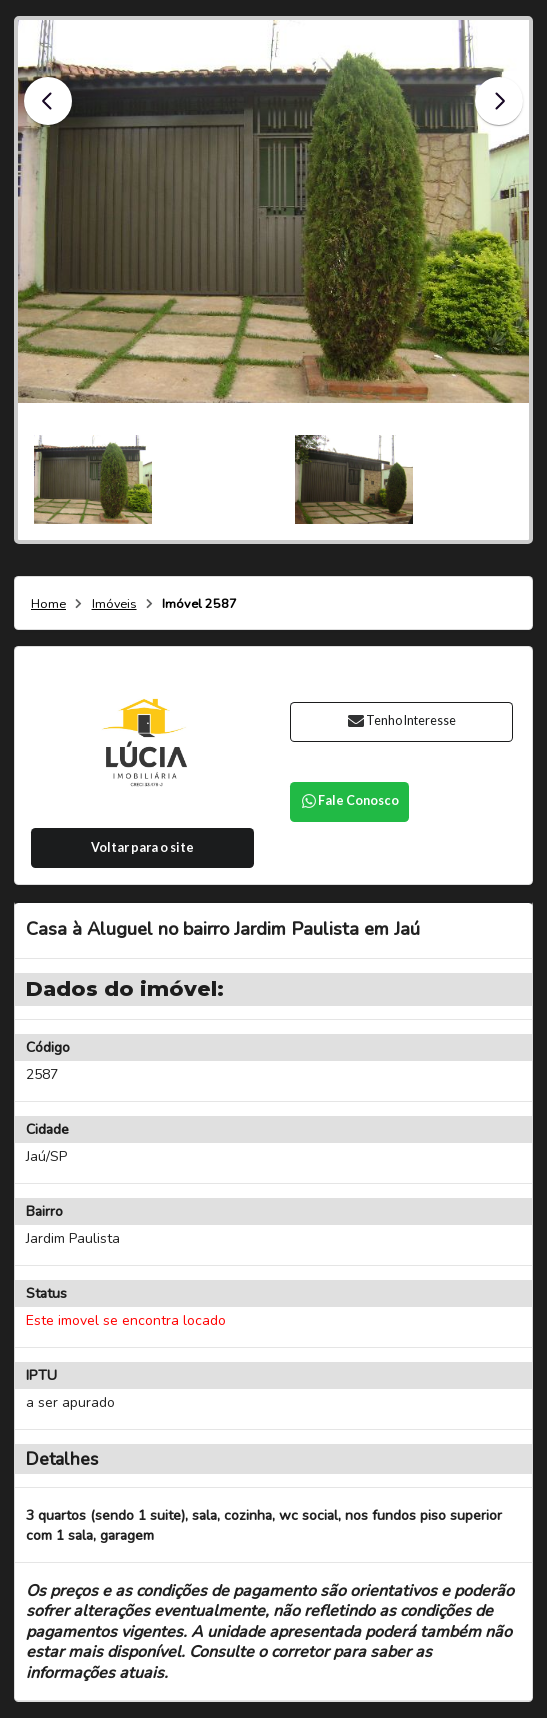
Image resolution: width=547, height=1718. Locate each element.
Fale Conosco (349, 800)
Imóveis (114, 604)
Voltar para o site (142, 847)
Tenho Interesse (401, 720)
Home (48, 604)
